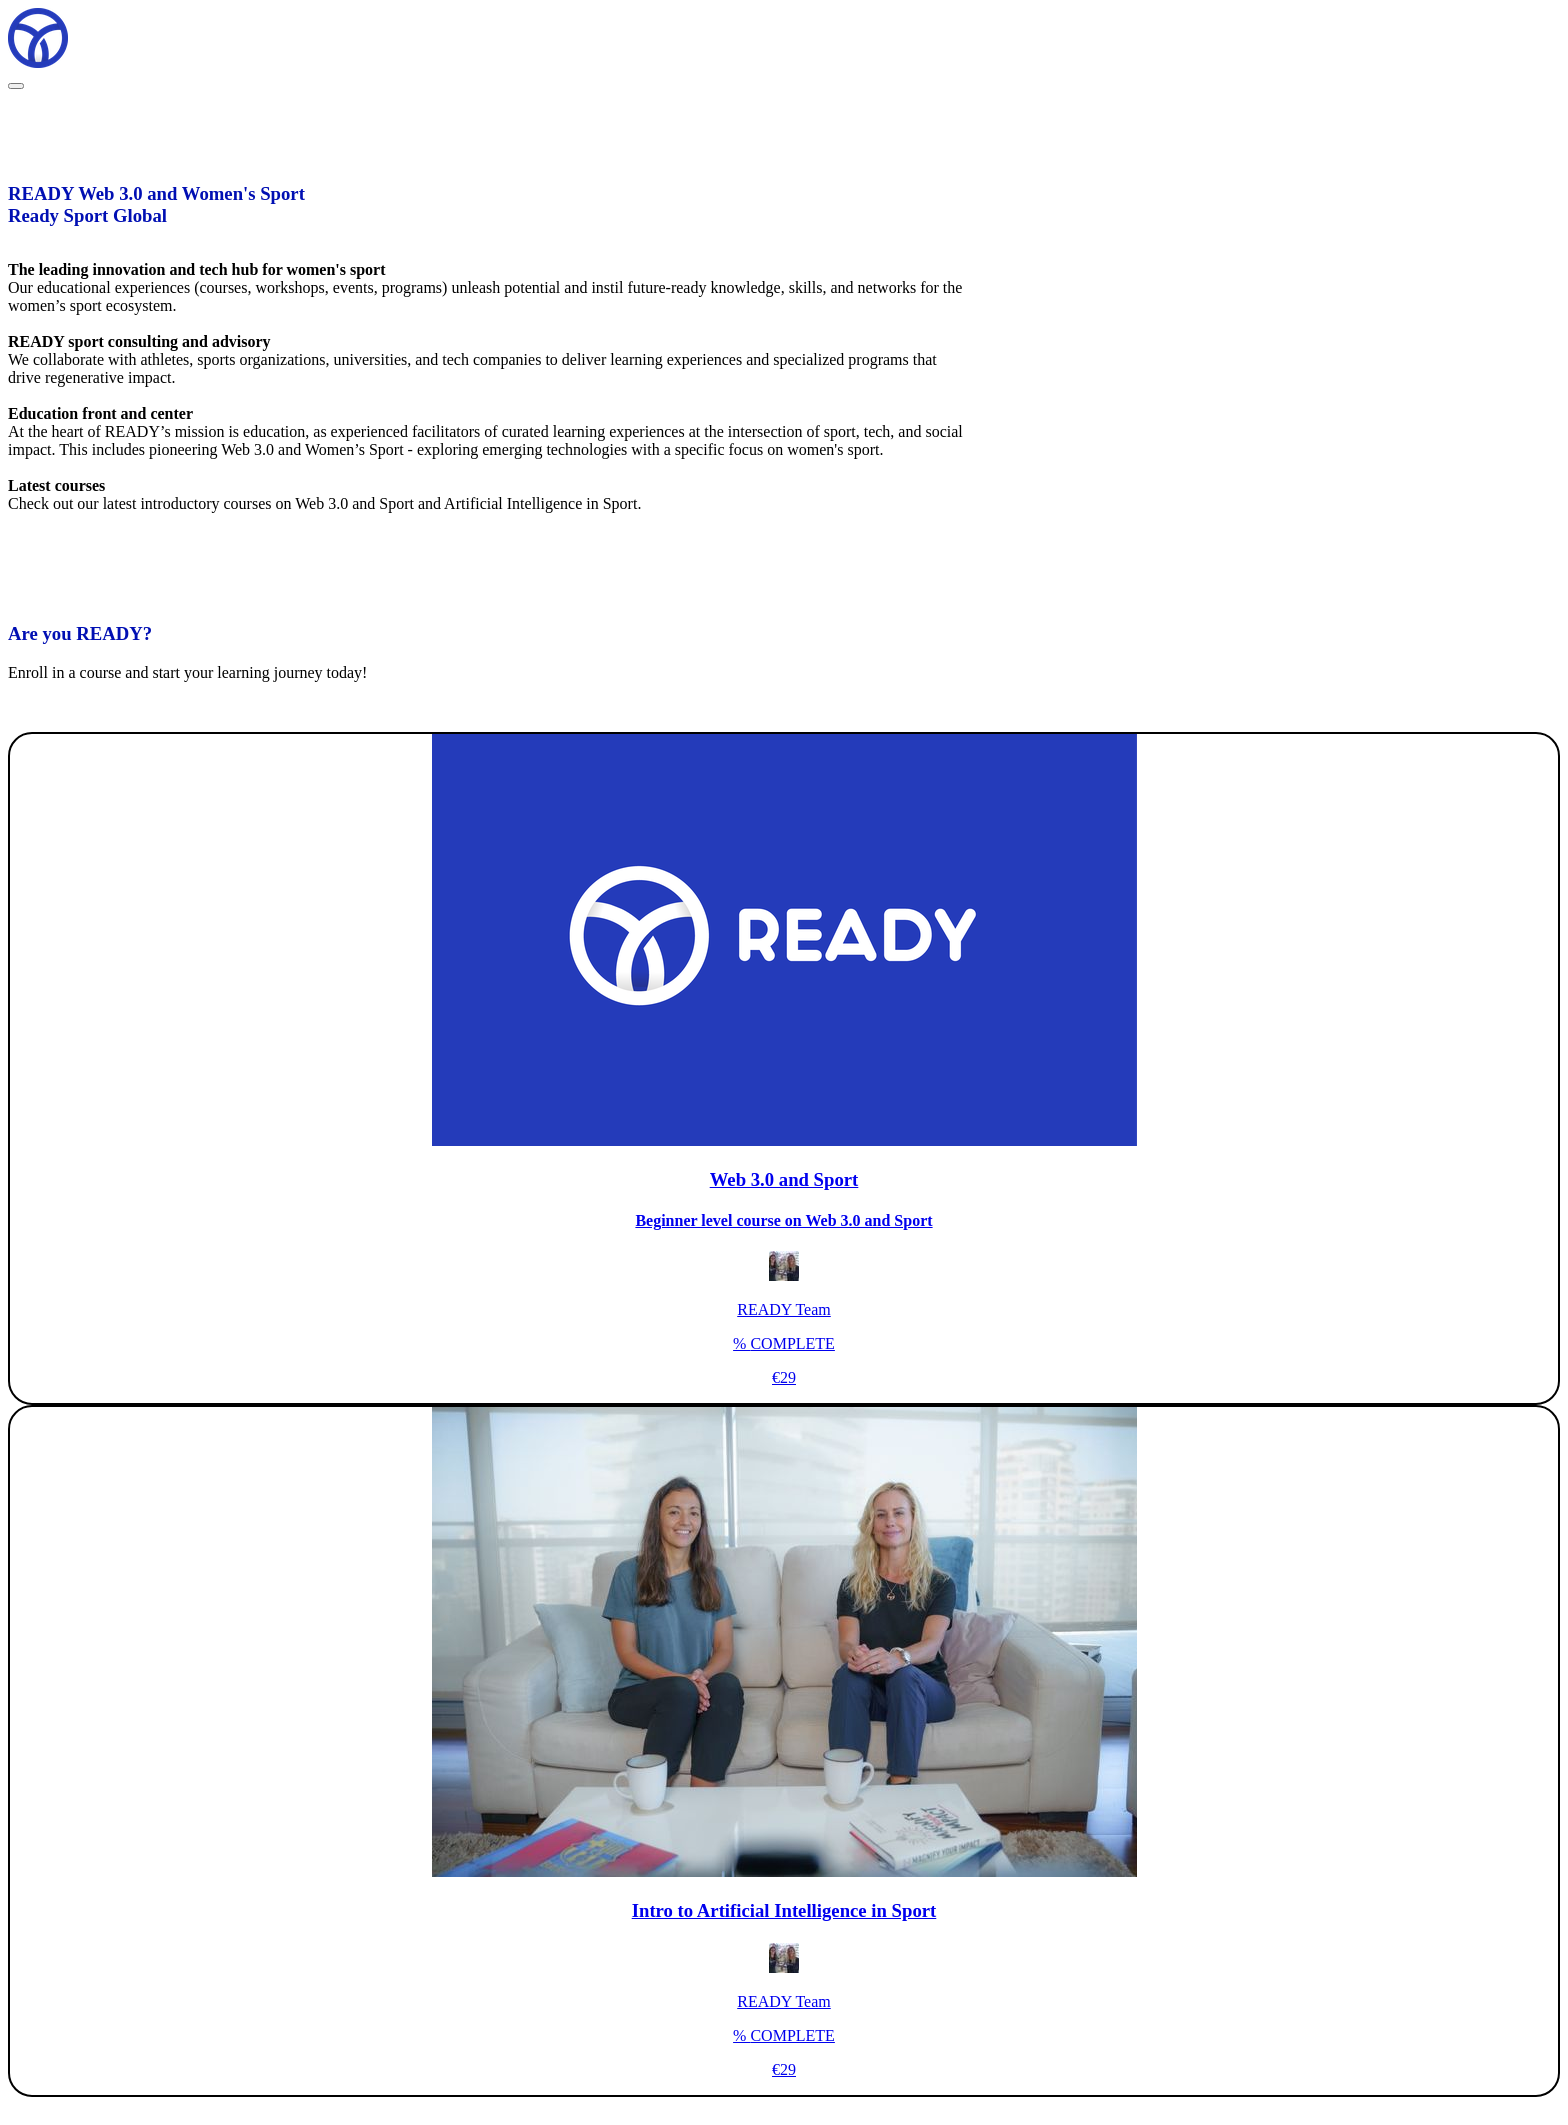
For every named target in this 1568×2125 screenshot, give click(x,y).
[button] (16, 86)
